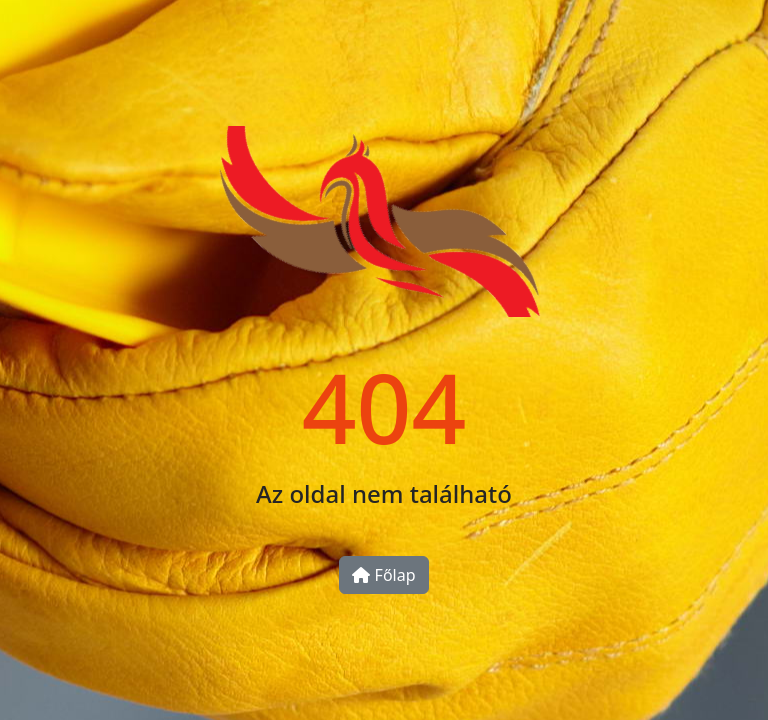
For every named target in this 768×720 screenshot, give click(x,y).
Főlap (383, 575)
